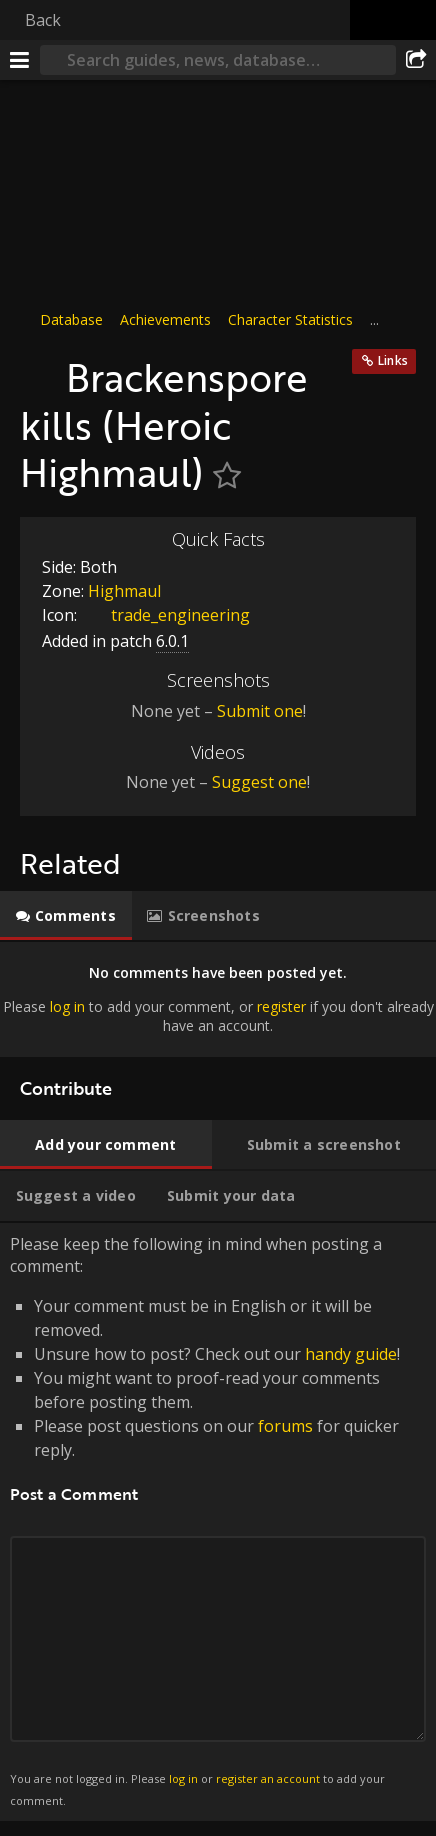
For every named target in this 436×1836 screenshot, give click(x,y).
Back (43, 20)
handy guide (351, 1354)
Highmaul (124, 591)
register (281, 1006)
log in (67, 1006)
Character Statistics (290, 319)
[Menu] (20, 60)
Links (393, 360)
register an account (268, 1778)
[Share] (416, 60)
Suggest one (259, 782)
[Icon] (38, 367)
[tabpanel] (218, 999)
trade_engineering (165, 615)
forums (285, 1426)
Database (71, 319)
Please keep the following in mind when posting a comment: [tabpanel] (218, 1522)
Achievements (165, 319)
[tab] (66, 916)
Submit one (260, 711)
